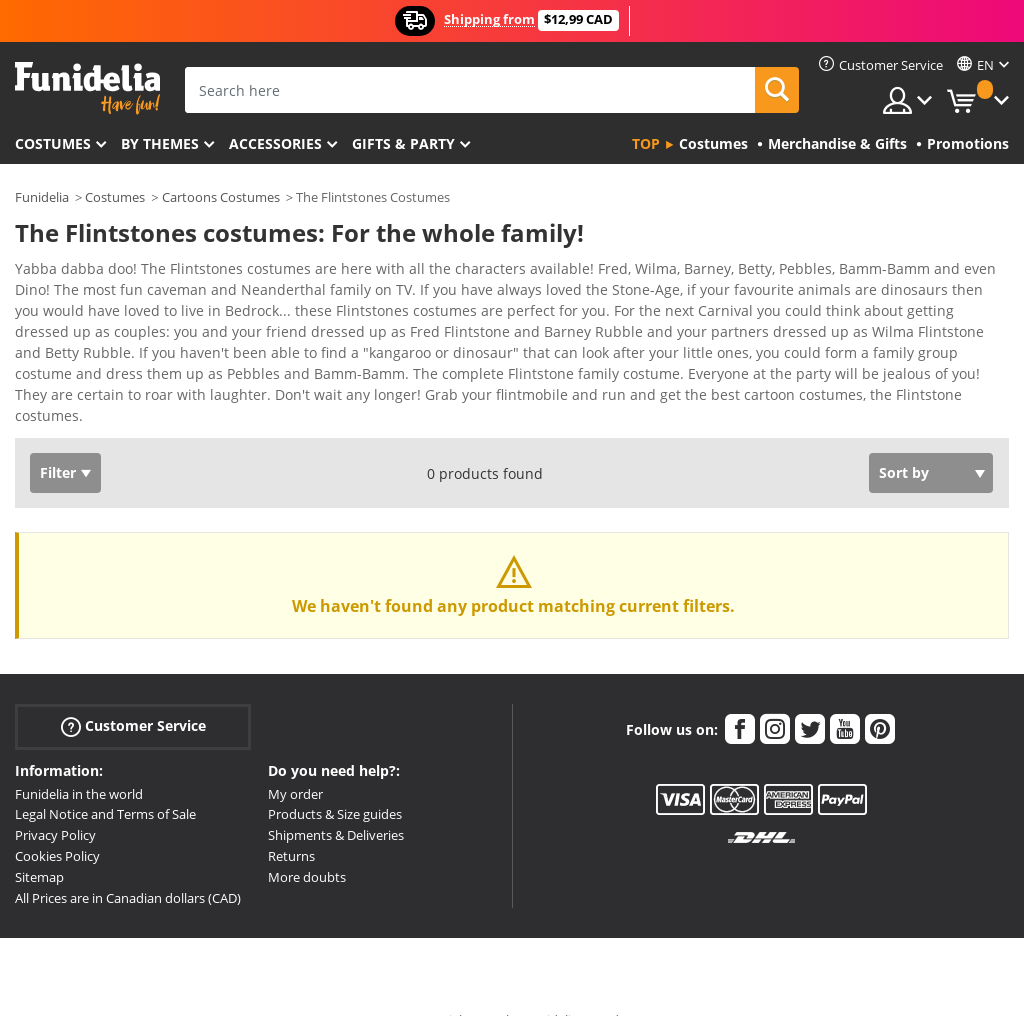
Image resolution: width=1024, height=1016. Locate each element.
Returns (291, 821)
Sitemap (39, 842)
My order (295, 759)
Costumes (53, 143)
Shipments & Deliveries (336, 800)
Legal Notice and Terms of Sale (105, 779)
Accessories (275, 143)
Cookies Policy (57, 821)
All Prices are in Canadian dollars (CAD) (128, 863)
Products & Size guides (335, 779)
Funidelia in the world (79, 759)
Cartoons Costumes (221, 197)
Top (646, 143)
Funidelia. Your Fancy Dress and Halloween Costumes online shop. (87, 88)
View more (71, 378)
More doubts (307, 842)
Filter (58, 437)
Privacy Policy (55, 800)
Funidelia (42, 197)
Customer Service (133, 690)
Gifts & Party (403, 143)
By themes (160, 143)
